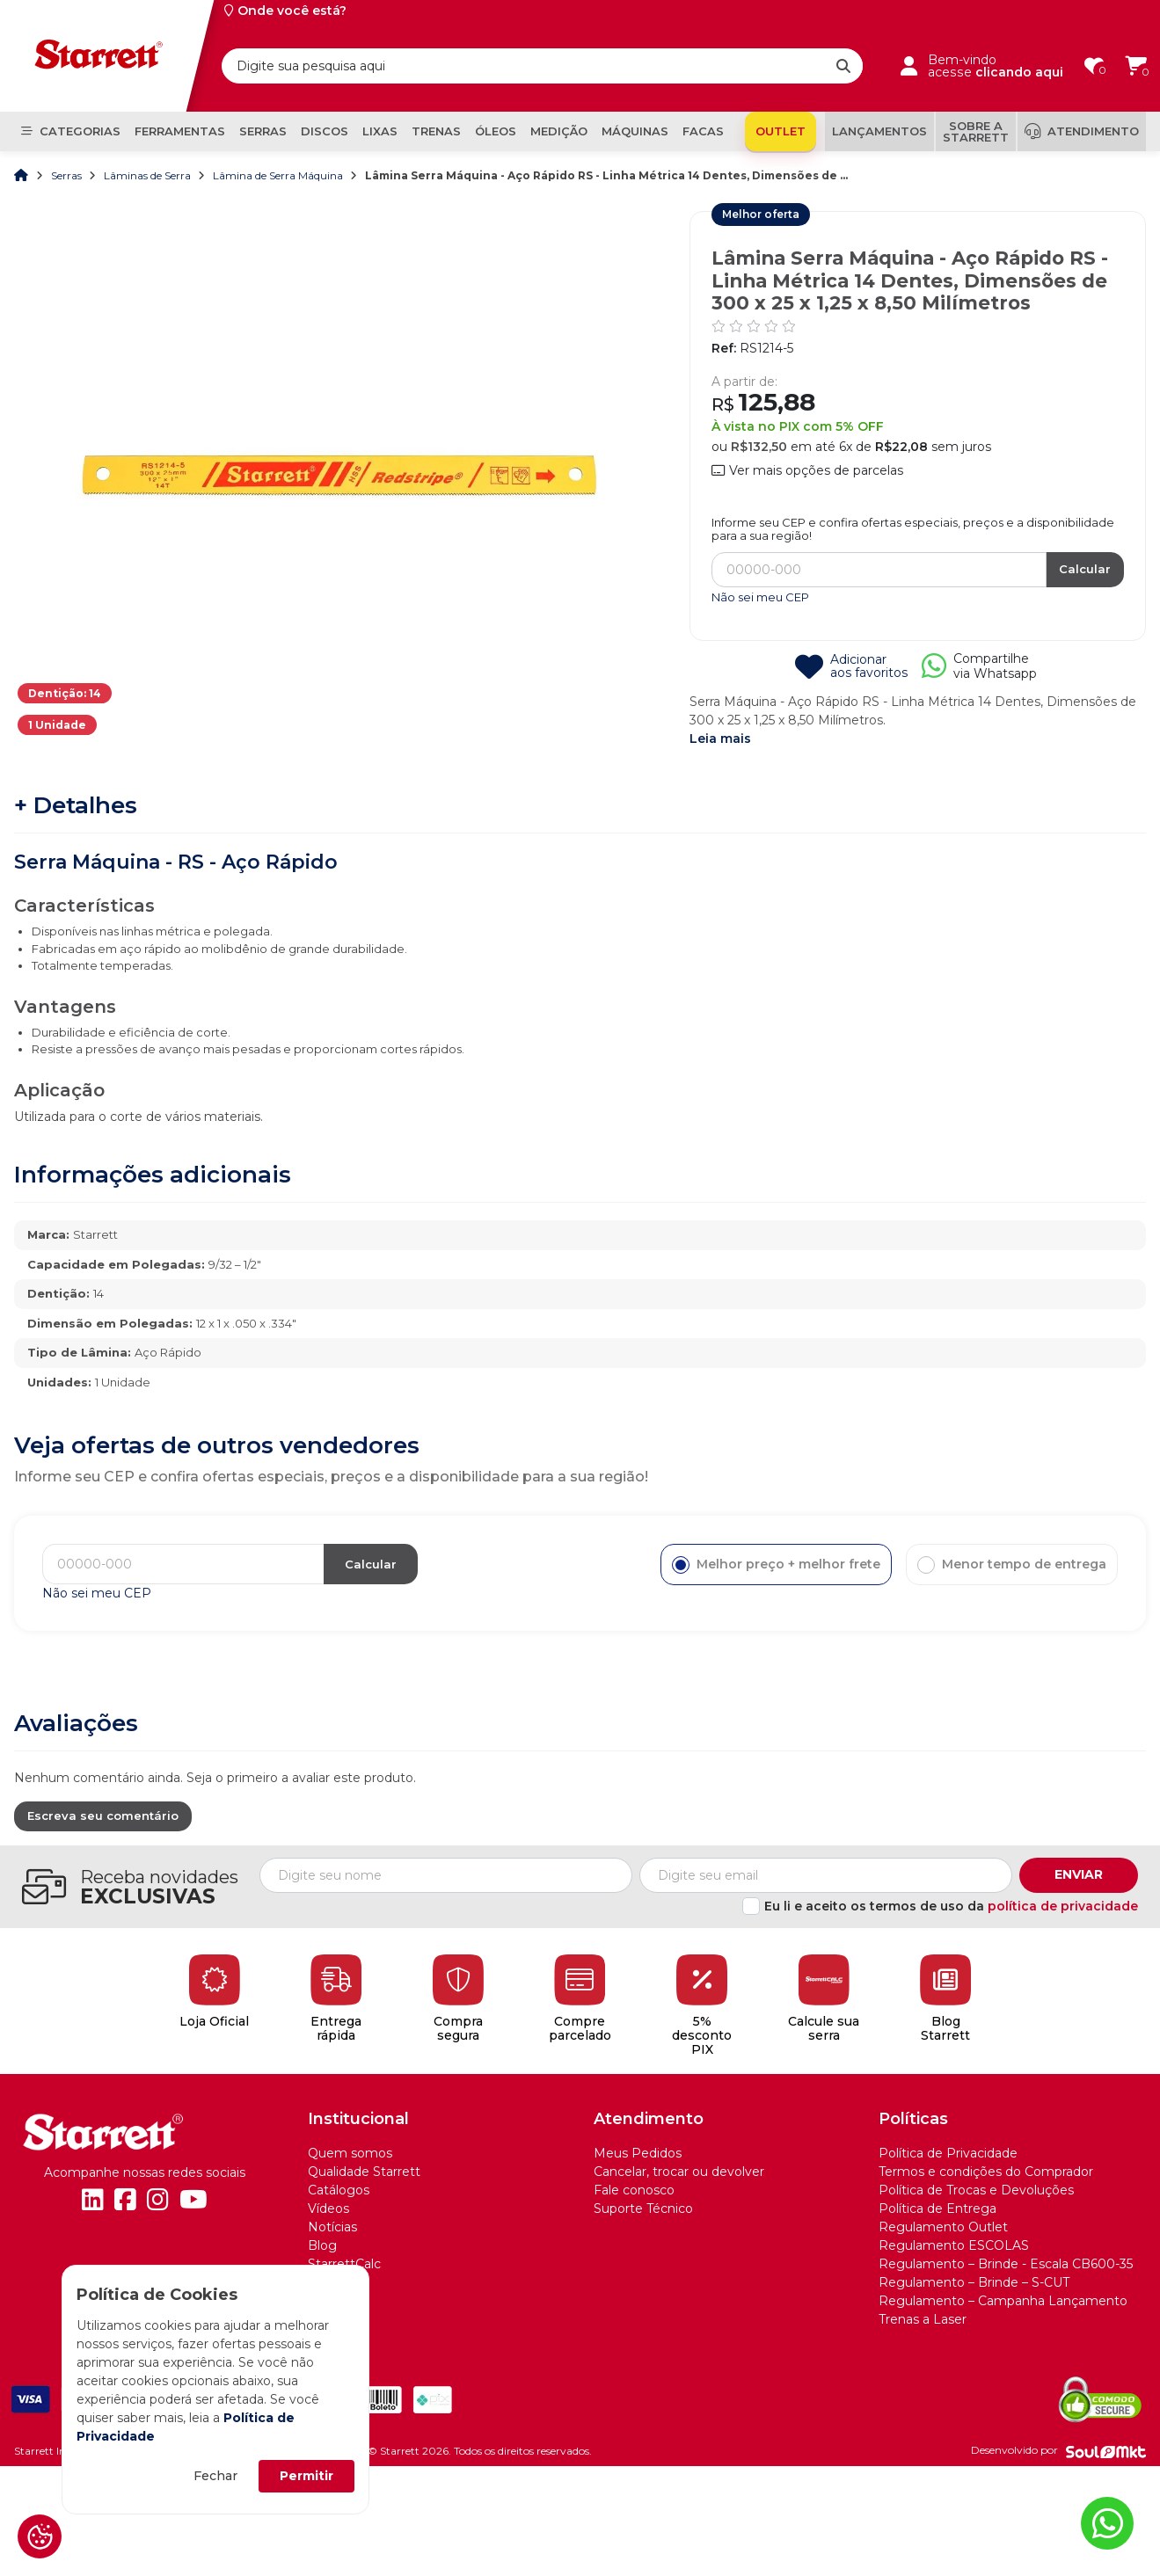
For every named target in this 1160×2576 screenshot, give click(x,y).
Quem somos (350, 2153)
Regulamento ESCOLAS (954, 2245)
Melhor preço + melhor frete (776, 1565)
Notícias (332, 2227)
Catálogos (338, 2190)
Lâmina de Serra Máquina (279, 175)
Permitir (306, 2476)
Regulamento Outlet (943, 2227)
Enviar (1078, 1874)
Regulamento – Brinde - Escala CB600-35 (1006, 2264)
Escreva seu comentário (103, 1815)
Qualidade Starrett (364, 2171)
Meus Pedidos (638, 2153)
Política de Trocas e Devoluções (976, 2190)
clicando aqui (1019, 72)
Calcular (1085, 569)
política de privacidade (1063, 1906)
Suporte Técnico (643, 2208)
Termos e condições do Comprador (986, 2171)
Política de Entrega (937, 2208)
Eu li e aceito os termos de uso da (951, 1906)
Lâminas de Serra (148, 175)
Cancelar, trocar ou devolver (679, 2171)
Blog (322, 2245)
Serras (67, 175)
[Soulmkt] (1106, 2451)
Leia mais (720, 738)
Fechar (215, 2476)
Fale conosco (634, 2190)
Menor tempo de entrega (1011, 1565)
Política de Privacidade (948, 2153)
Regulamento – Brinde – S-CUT (974, 2282)
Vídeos (328, 2208)
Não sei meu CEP (760, 597)
